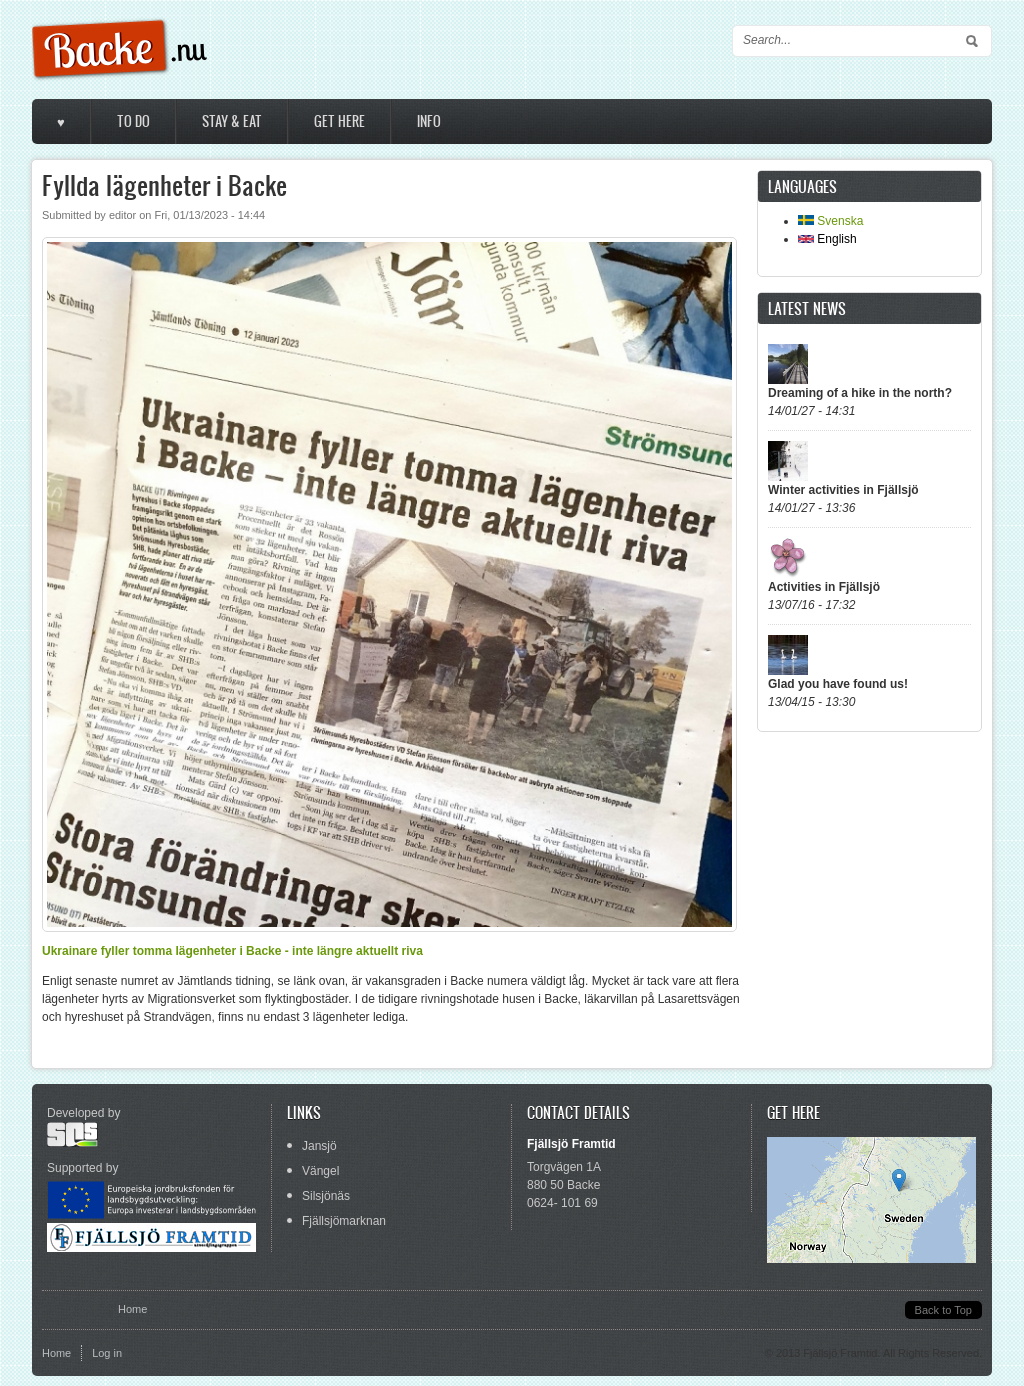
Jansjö (319, 1146)
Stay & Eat (232, 121)
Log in (107, 1353)
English (827, 239)
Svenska (830, 221)
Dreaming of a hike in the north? (860, 393)
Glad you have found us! (838, 684)
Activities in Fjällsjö (824, 587)
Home (132, 1309)
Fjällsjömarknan (344, 1221)
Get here (339, 121)
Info (429, 121)
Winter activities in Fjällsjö (843, 490)
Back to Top (943, 1310)
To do (133, 121)
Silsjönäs (326, 1196)
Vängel (320, 1171)
